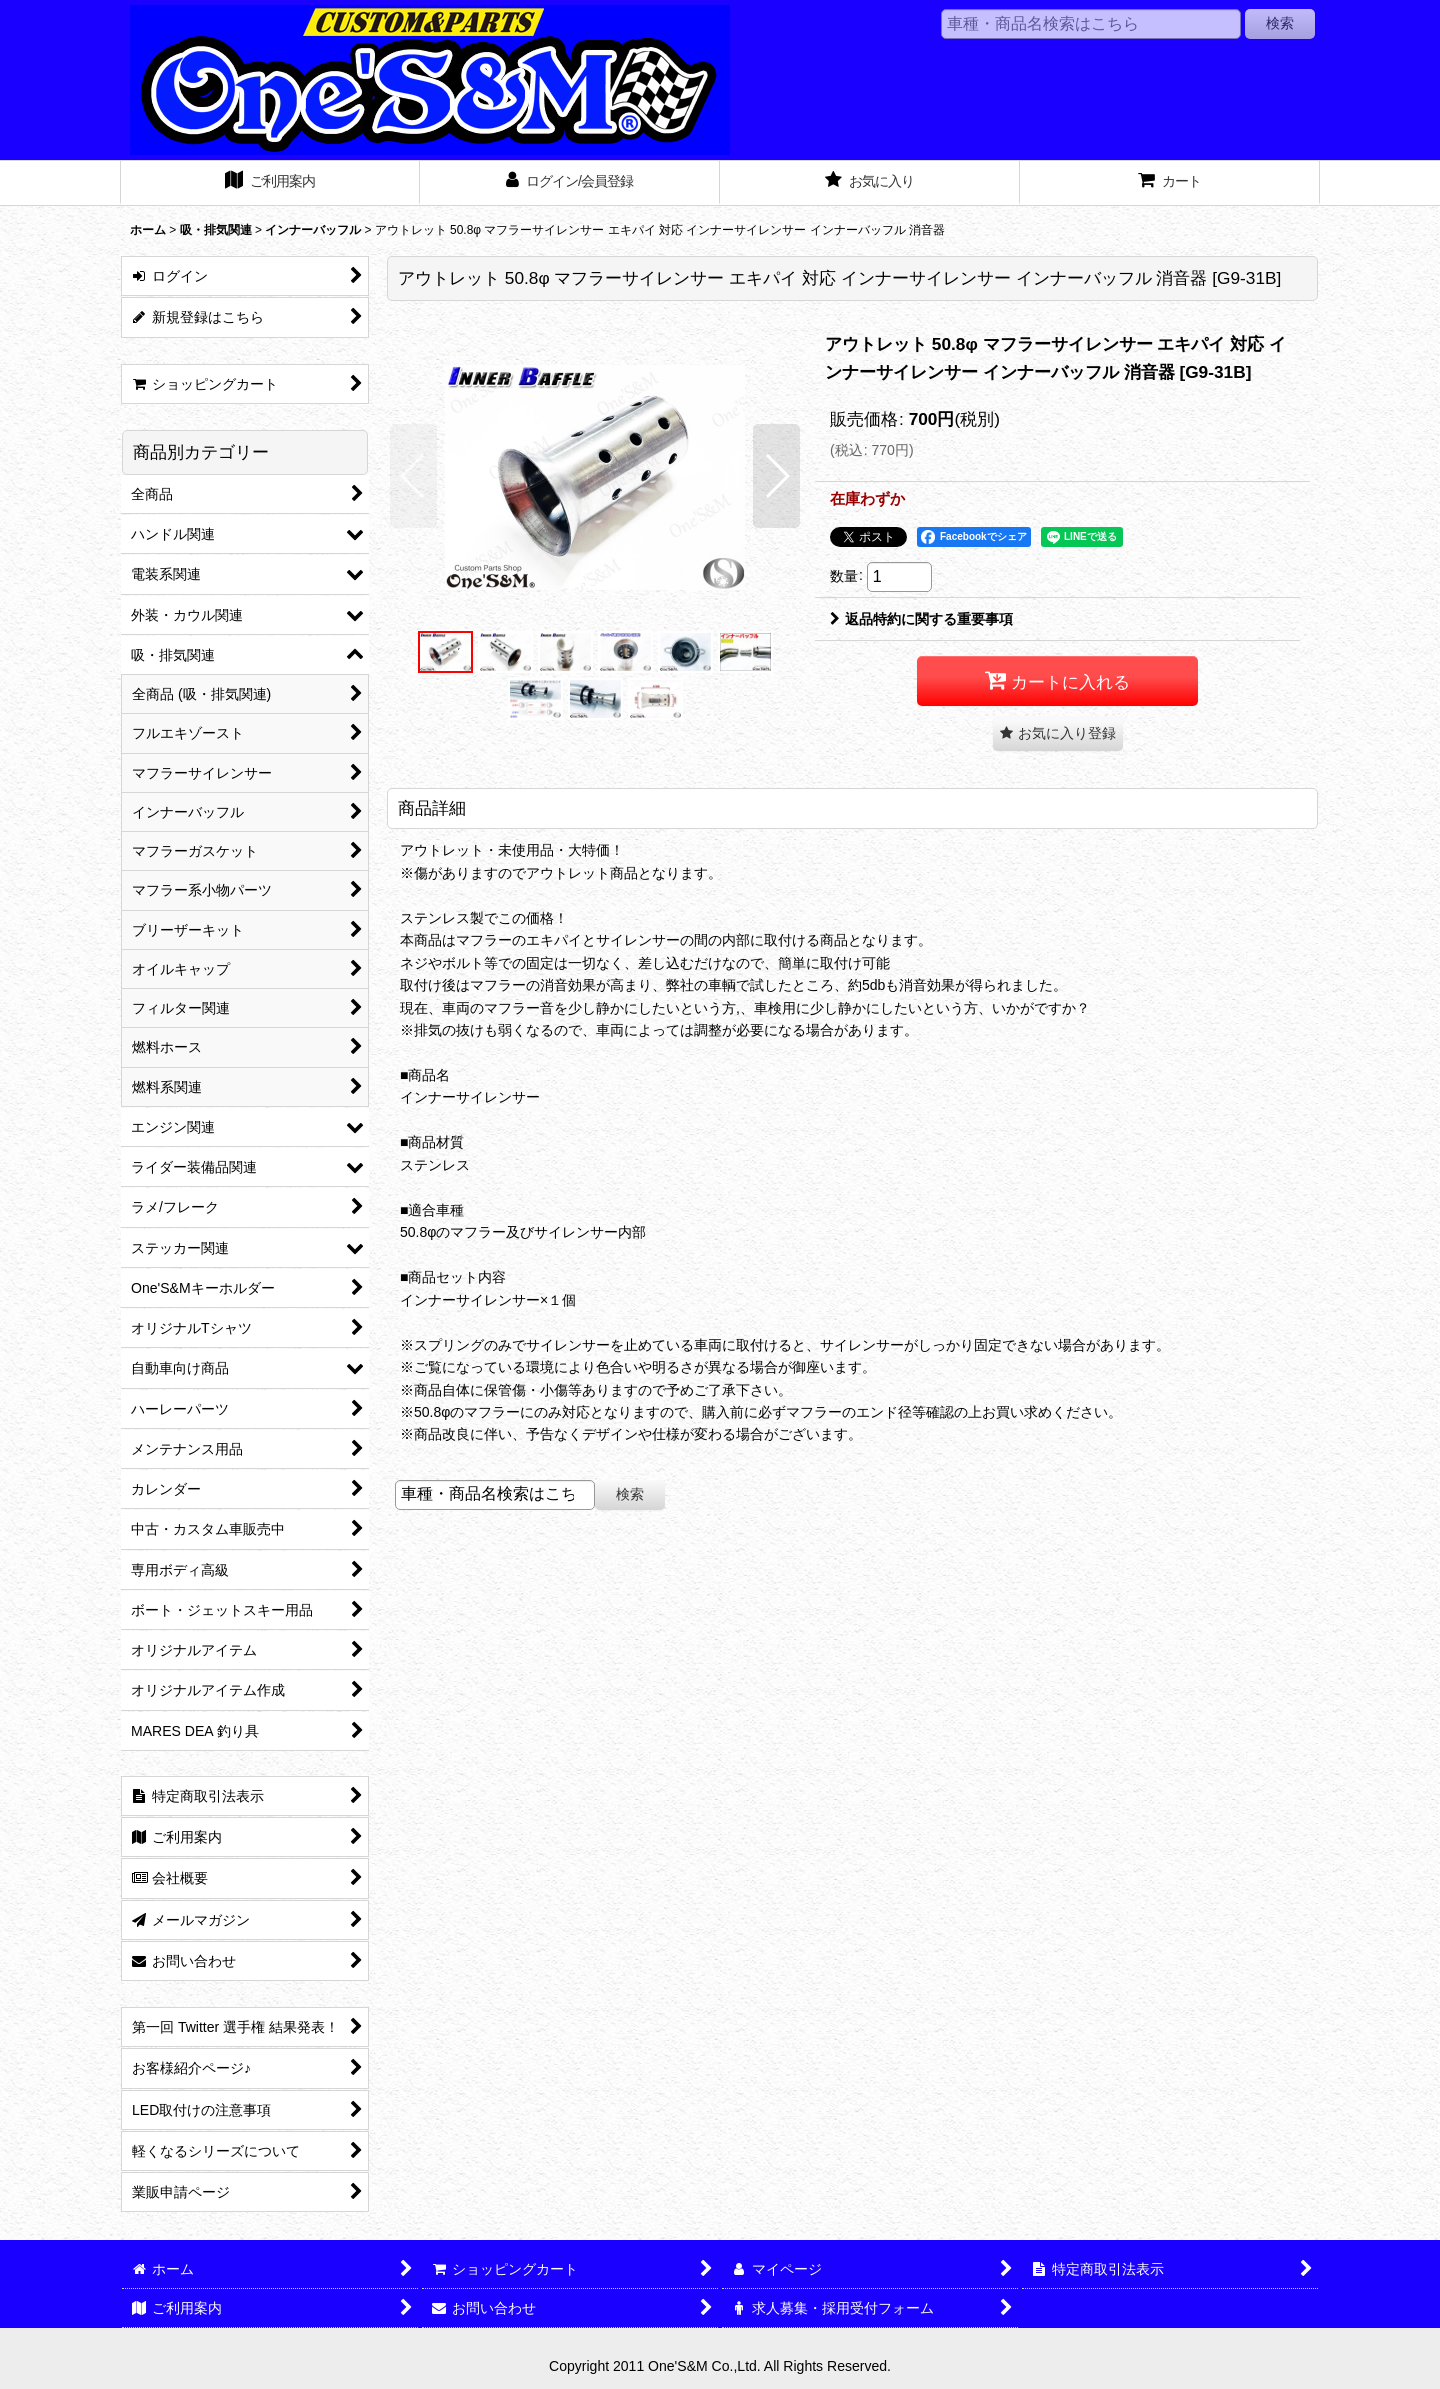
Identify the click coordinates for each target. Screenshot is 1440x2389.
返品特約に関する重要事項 (921, 619)
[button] (413, 476)
